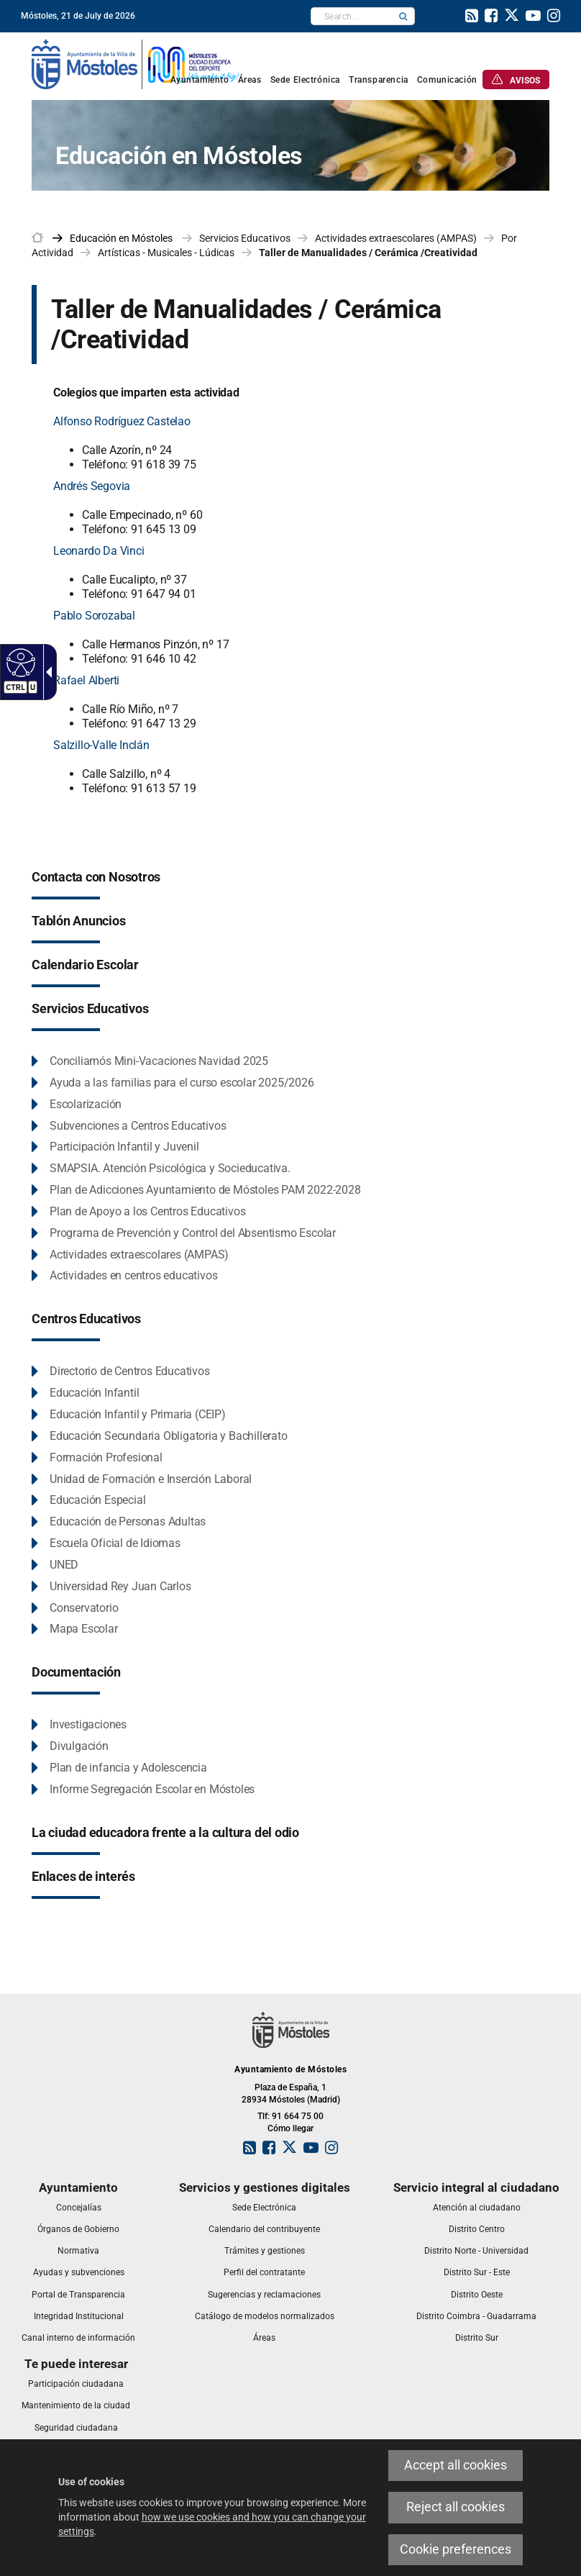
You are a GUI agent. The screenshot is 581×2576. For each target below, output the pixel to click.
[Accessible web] (19, 662)
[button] (403, 16)
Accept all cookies (455, 2465)
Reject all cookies (455, 2507)
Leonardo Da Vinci (99, 551)
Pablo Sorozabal (94, 615)
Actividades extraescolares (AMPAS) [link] (396, 238)
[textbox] (352, 16)
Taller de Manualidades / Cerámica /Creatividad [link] (368, 252)
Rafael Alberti (86, 680)
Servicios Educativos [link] (244, 238)
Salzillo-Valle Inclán (101, 745)
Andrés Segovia (91, 486)
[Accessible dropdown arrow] (46, 672)
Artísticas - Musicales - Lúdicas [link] (166, 252)
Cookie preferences (455, 2549)
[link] (471, 17)
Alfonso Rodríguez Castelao (122, 421)
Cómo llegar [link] (290, 2128)
